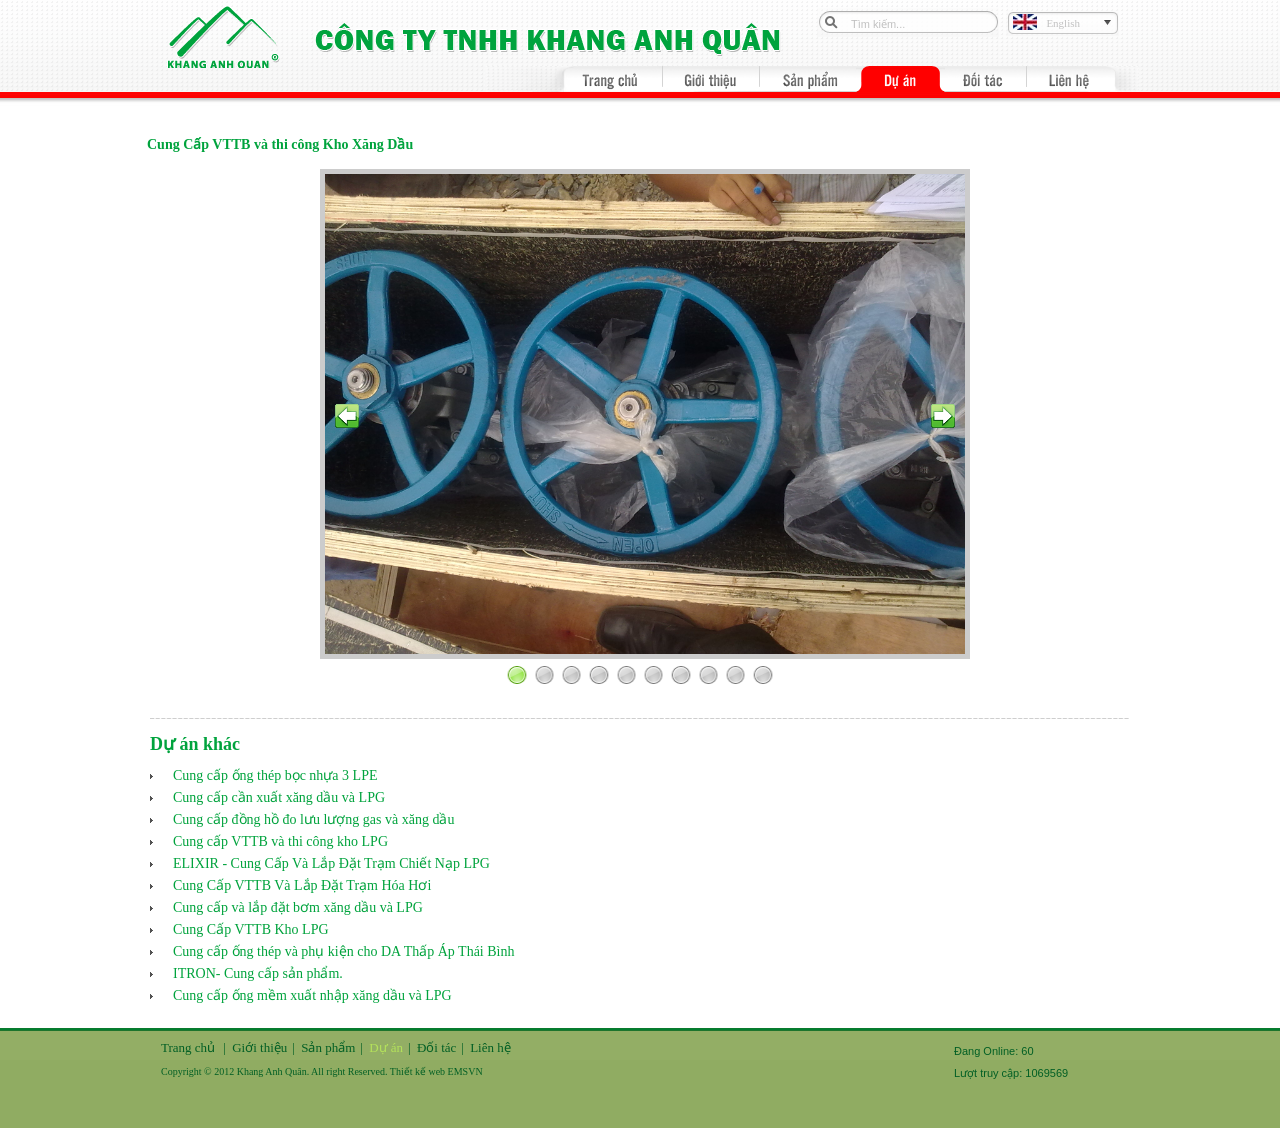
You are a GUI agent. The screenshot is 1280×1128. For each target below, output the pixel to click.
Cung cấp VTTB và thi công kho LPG (280, 841)
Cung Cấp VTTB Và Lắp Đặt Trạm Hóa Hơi (302, 885)
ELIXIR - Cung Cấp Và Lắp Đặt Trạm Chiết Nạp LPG (331, 863)
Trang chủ (188, 1047)
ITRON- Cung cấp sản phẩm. (258, 973)
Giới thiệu (259, 1047)
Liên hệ (490, 1047)
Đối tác (436, 1047)
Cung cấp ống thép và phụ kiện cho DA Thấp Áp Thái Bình (343, 951)
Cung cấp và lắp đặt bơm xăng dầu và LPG (298, 907)
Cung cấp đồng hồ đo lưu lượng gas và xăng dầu (313, 819)
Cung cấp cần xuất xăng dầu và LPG (279, 797)
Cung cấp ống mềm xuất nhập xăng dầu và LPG (312, 995)
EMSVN (465, 1071)
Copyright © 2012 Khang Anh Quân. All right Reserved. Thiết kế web (304, 1071)
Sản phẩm (328, 1047)
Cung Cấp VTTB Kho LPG (251, 929)
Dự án (386, 1047)
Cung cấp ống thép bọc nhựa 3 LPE (275, 775)
